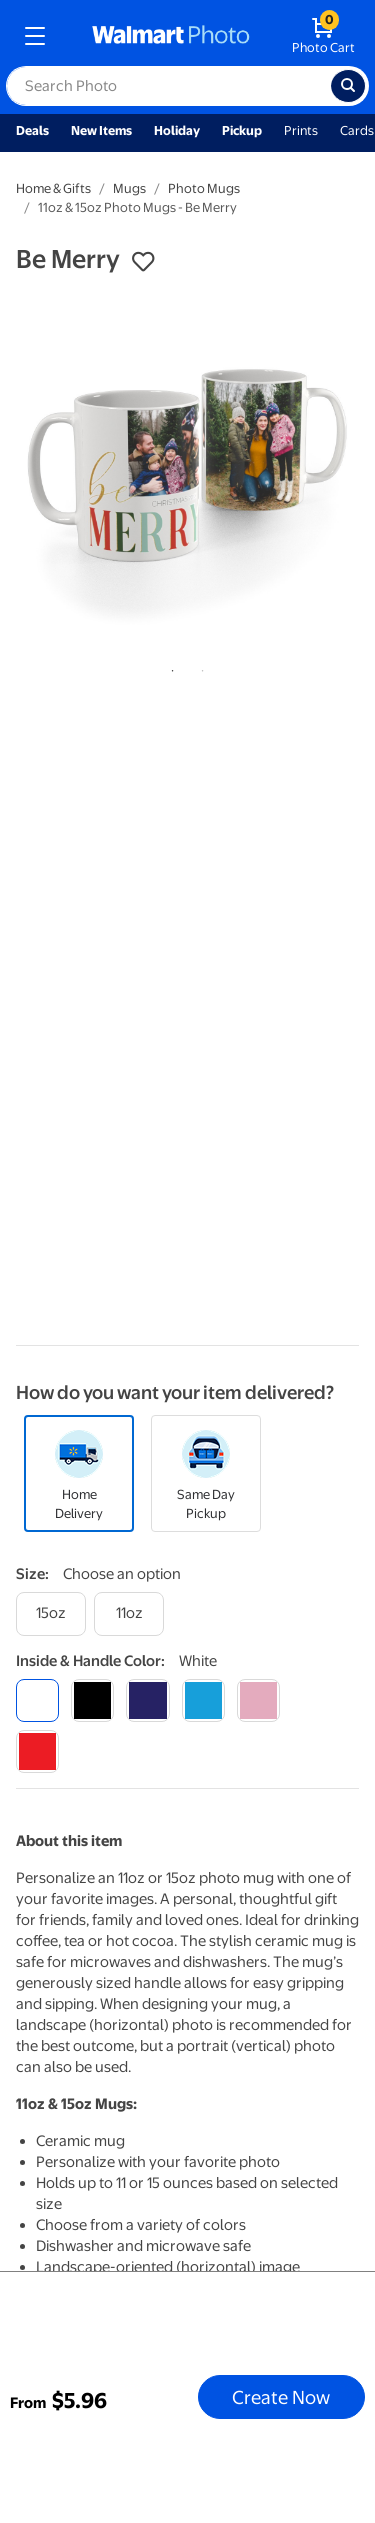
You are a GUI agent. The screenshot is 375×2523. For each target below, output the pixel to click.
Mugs (129, 188)
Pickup (242, 130)
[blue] (147, 1700)
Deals (32, 130)
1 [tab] (169, 667)
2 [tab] (199, 667)
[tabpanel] (187, 469)
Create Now (281, 2397)
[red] (37, 1751)
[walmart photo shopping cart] (323, 36)
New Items (101, 130)
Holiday (177, 130)
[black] (92, 1700)
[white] (37, 1700)
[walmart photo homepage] (171, 36)
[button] (143, 262)
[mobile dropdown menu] (35, 36)
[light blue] (203, 1700)
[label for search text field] (168, 86)
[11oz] (129, 1613)
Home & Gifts (53, 188)
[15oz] (51, 1613)
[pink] (258, 1700)
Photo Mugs (204, 188)
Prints (301, 130)
